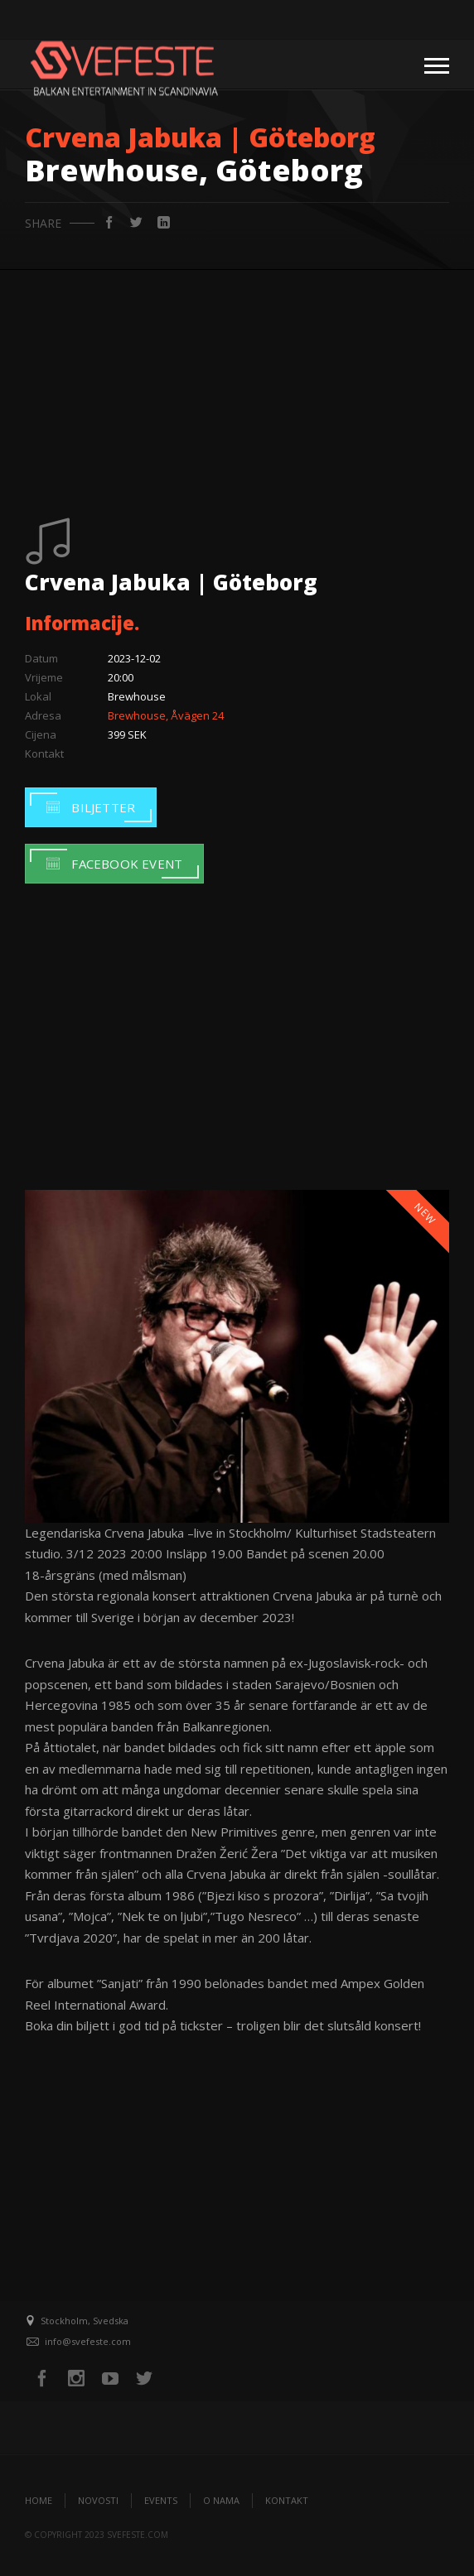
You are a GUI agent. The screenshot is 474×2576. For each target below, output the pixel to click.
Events (160, 2500)
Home (38, 2500)
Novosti (98, 2500)
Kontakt (286, 2500)
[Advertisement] (237, 394)
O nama (221, 2500)
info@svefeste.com (88, 2341)
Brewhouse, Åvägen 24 (166, 715)
